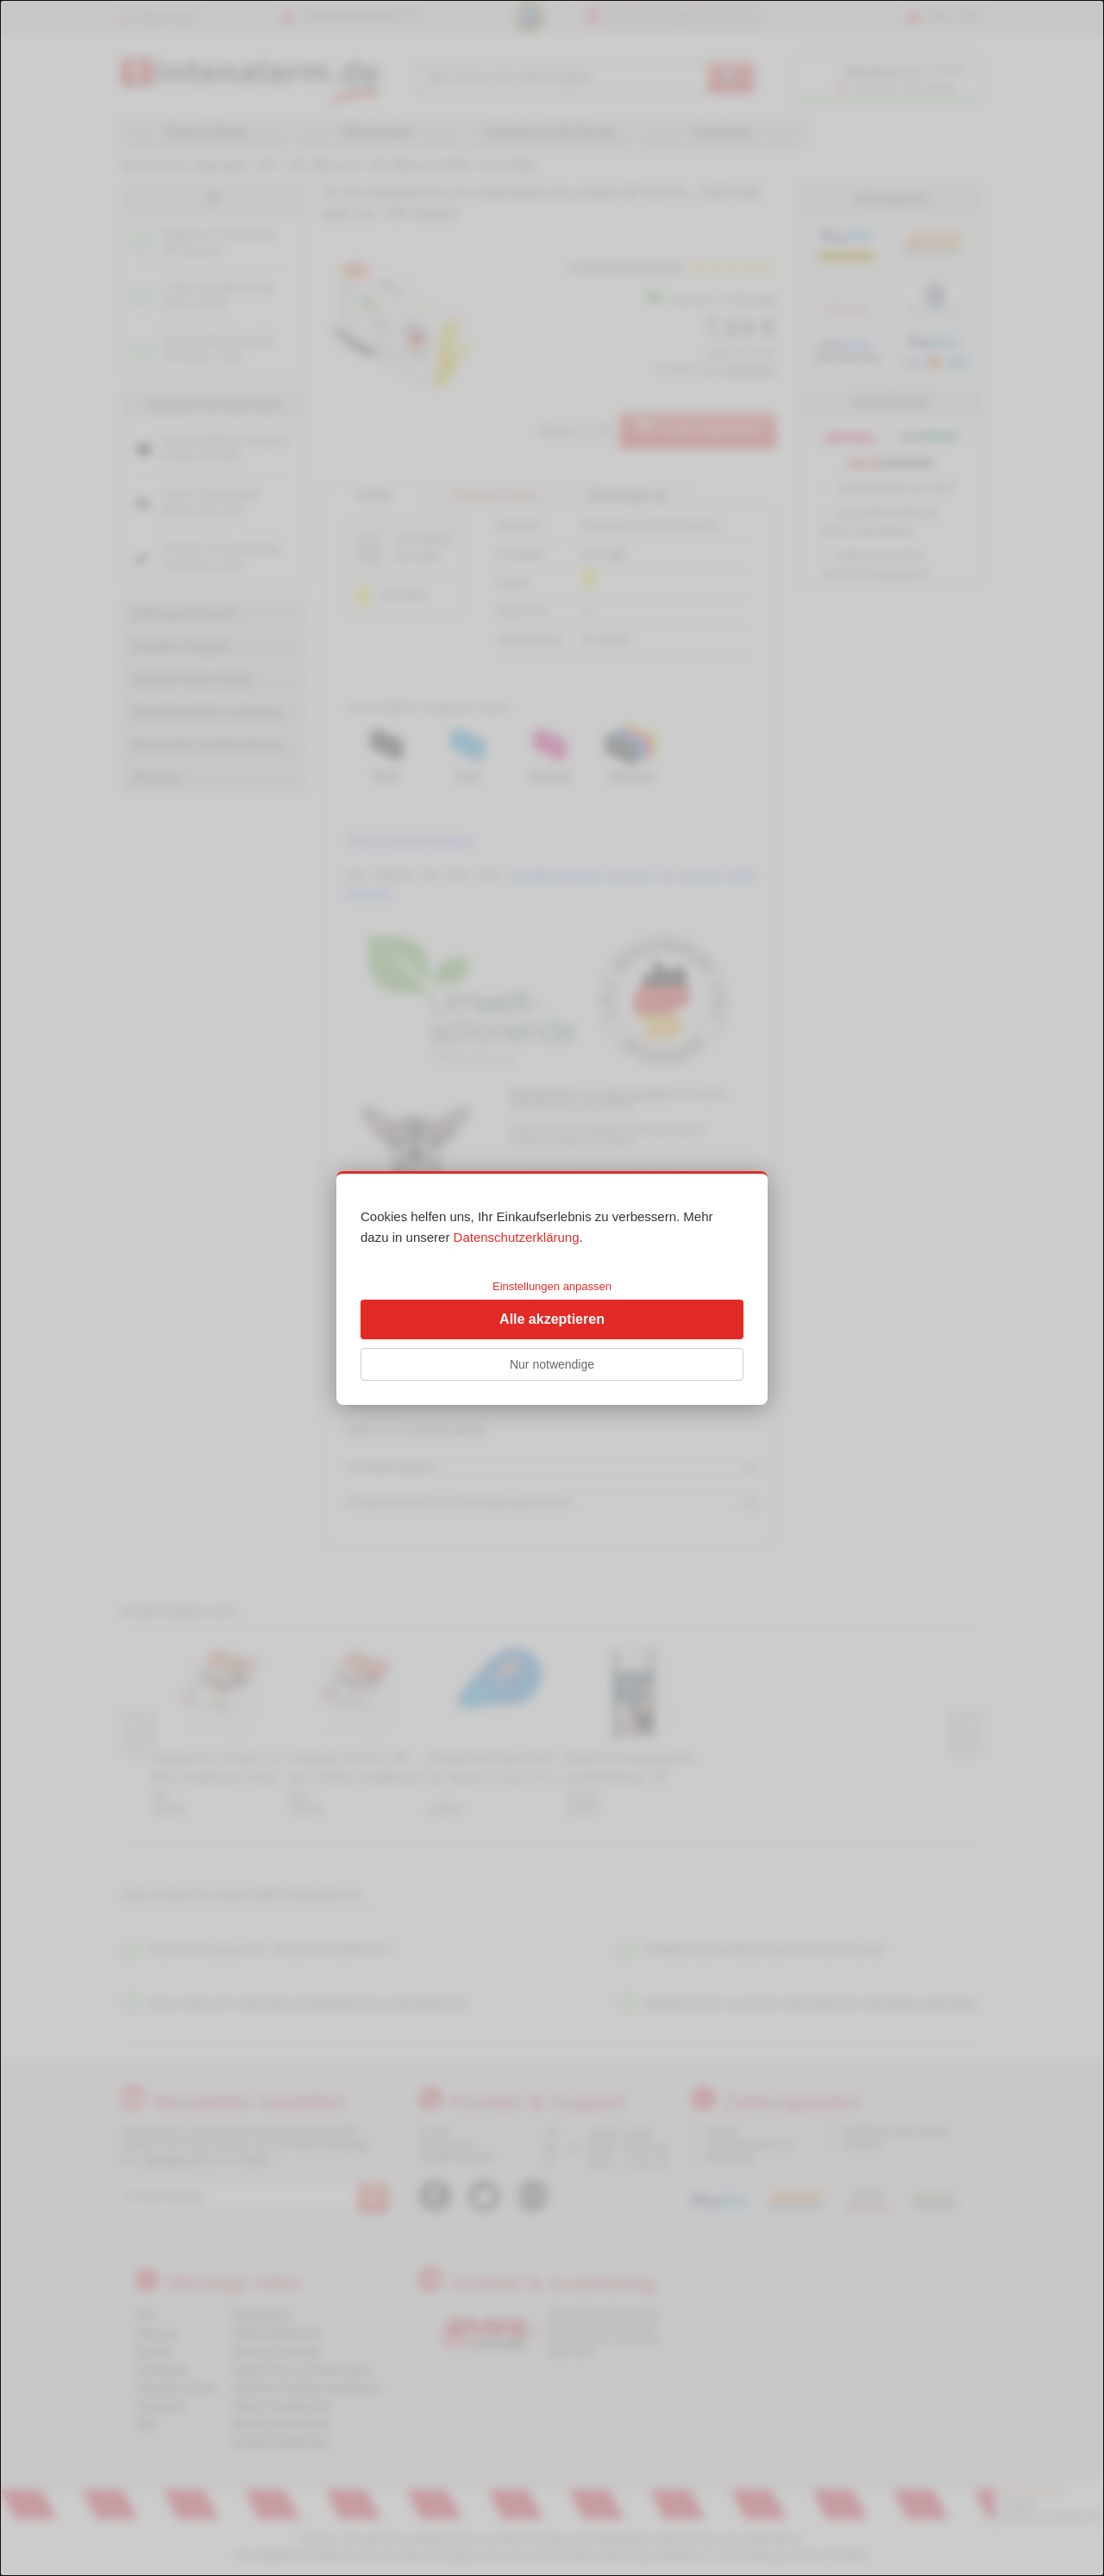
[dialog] (552, 1288)
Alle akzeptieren (552, 1319)
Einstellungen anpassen (552, 1286)
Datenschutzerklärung (517, 1237)
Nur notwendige (552, 1364)
